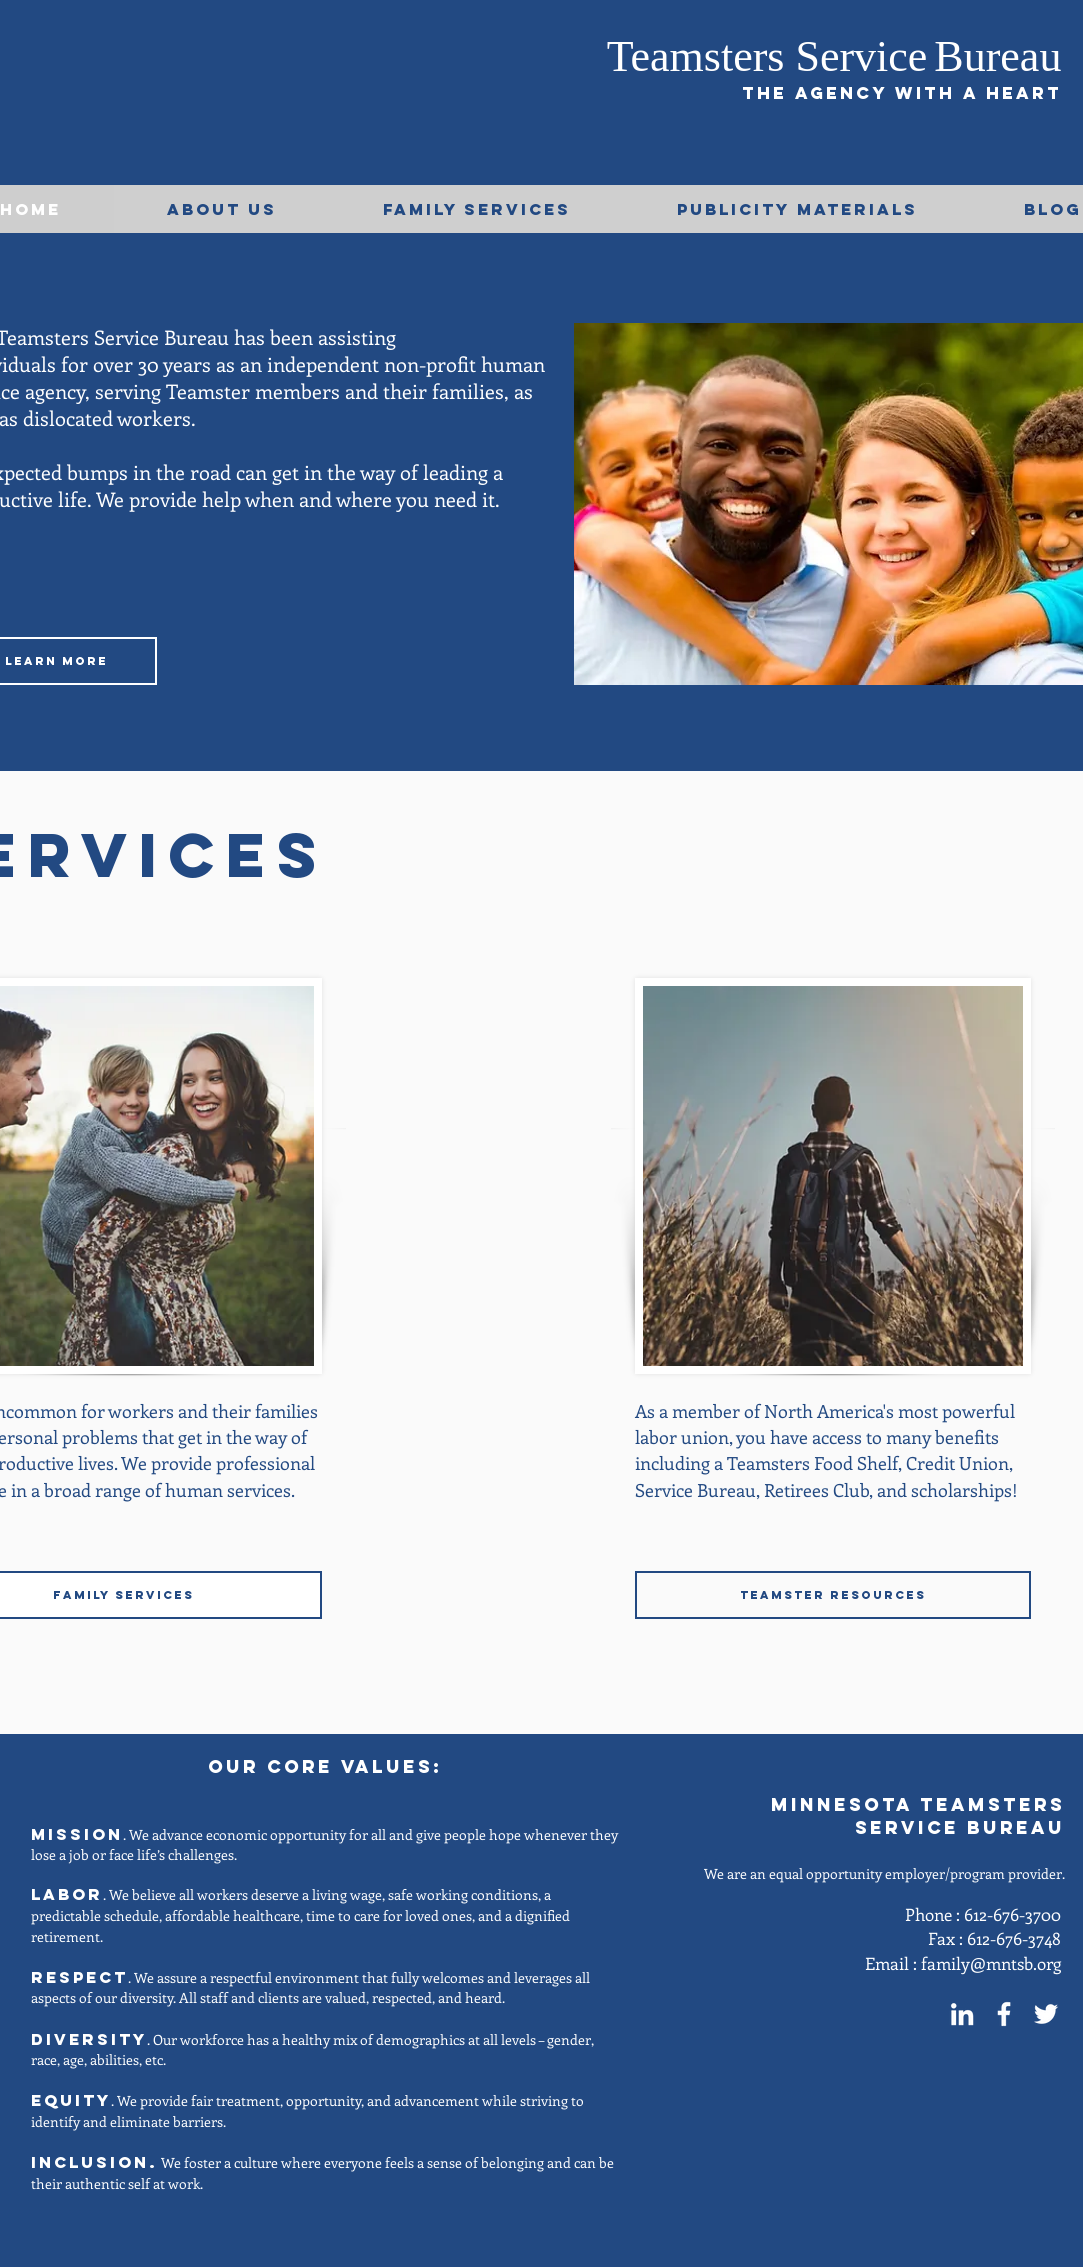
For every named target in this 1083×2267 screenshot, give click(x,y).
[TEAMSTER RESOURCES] (833, 1595)
